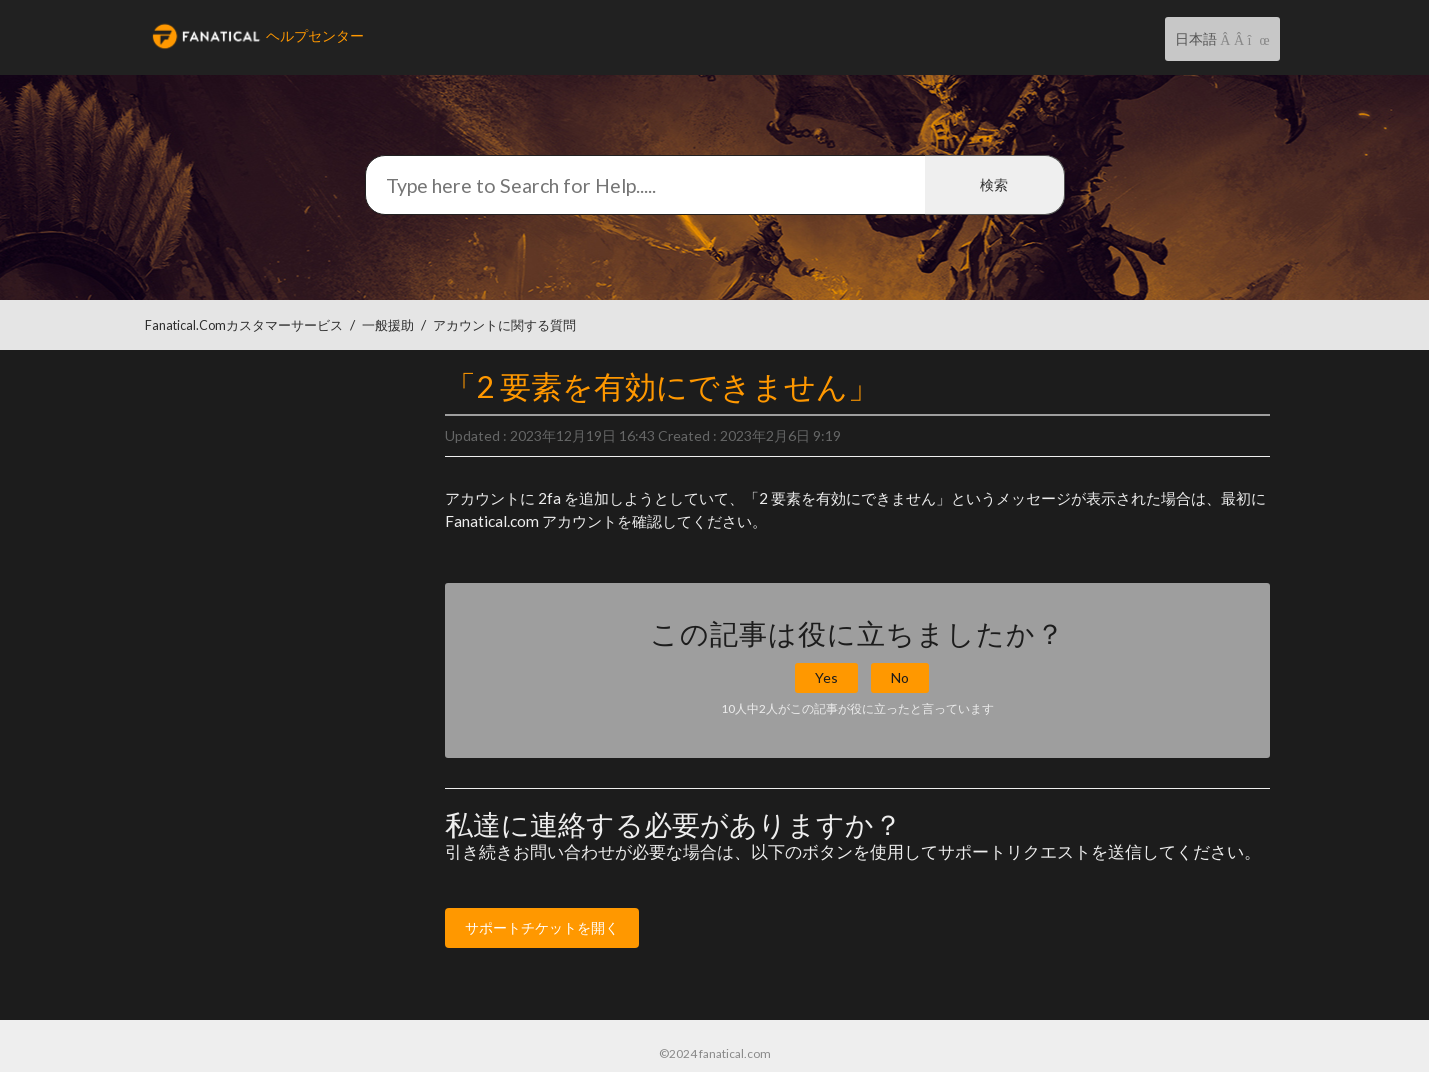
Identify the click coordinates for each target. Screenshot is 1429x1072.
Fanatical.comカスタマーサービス (244, 325)
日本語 (1197, 38)
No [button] (900, 677)
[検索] (715, 185)
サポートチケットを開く (542, 927)
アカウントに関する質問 (504, 325)
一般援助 (388, 325)
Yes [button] (826, 677)
